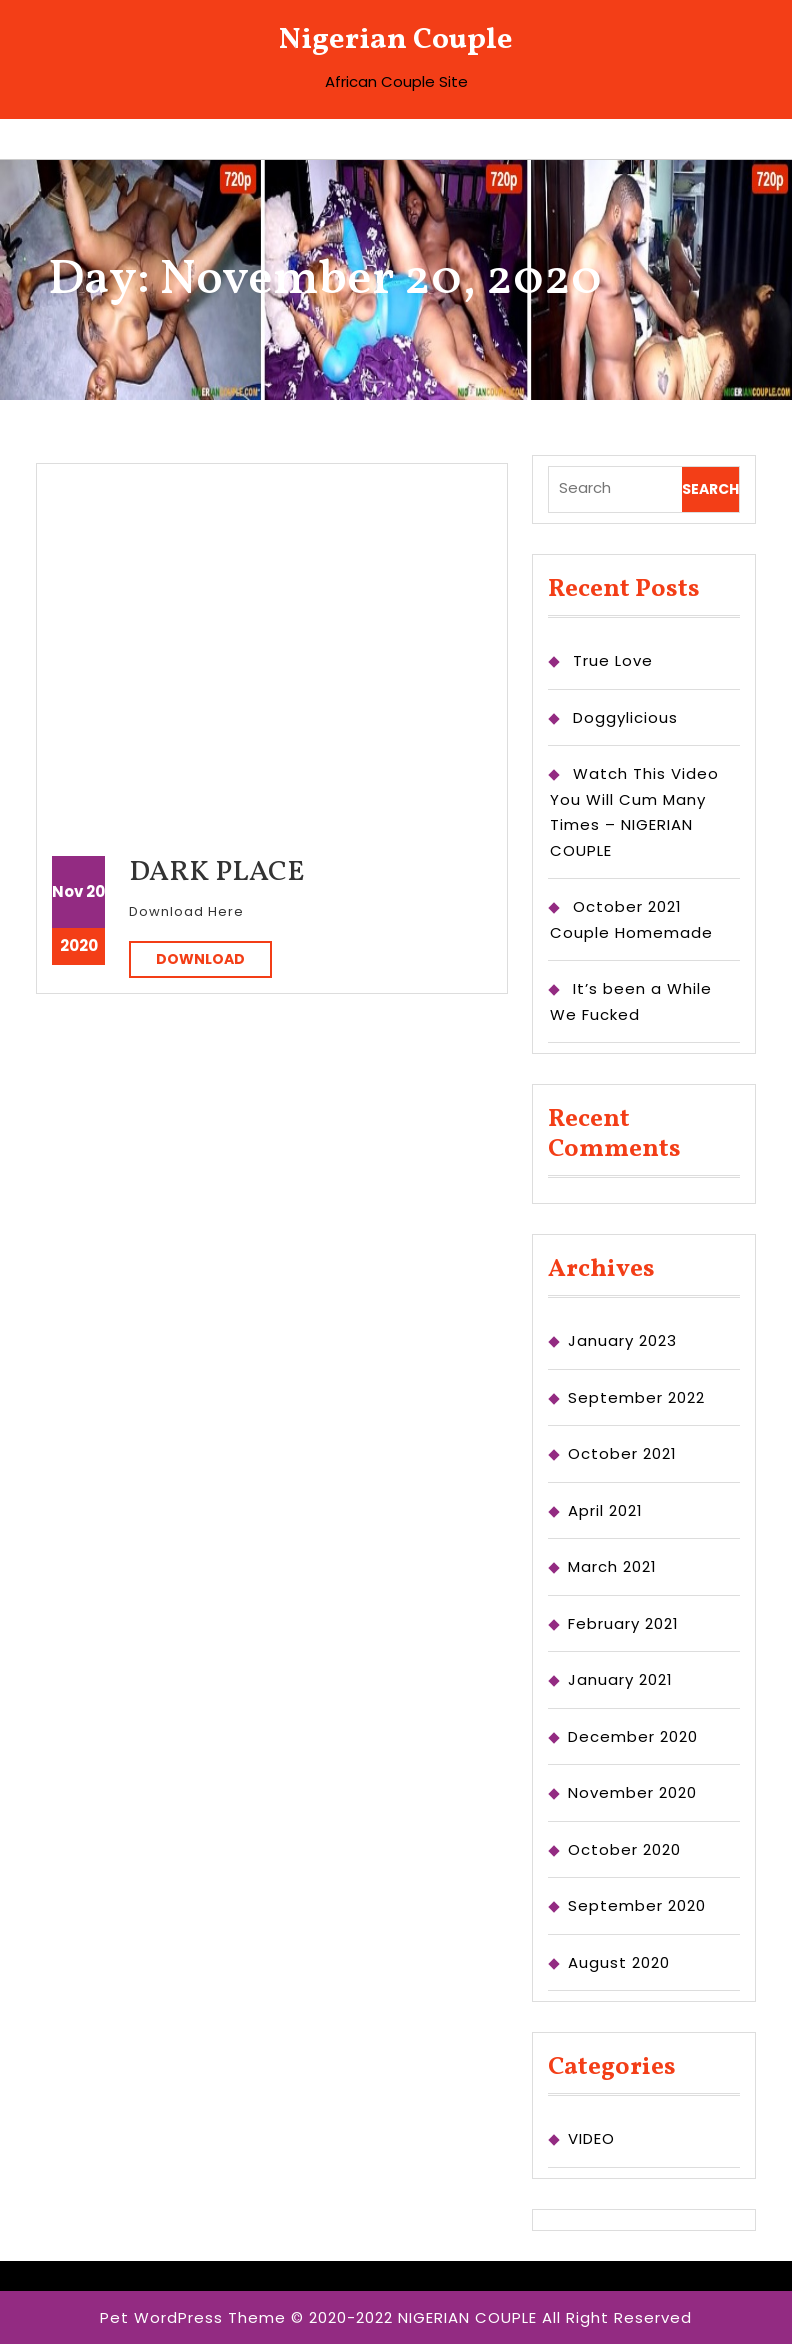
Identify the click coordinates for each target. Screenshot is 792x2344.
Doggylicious (625, 717)
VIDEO (591, 2138)
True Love (613, 660)
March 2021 (612, 1566)
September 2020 (637, 1905)
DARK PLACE (217, 872)
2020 (79, 945)
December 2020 (633, 1736)
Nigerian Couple (396, 40)
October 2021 (622, 1453)
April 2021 (605, 1510)
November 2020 (632, 1792)
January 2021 (620, 1679)
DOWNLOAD (214, 958)
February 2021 (623, 1623)
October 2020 (624, 1849)
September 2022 (636, 1397)
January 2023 (622, 1340)
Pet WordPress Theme (193, 2317)
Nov (67, 891)
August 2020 (619, 1962)
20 (95, 891)
